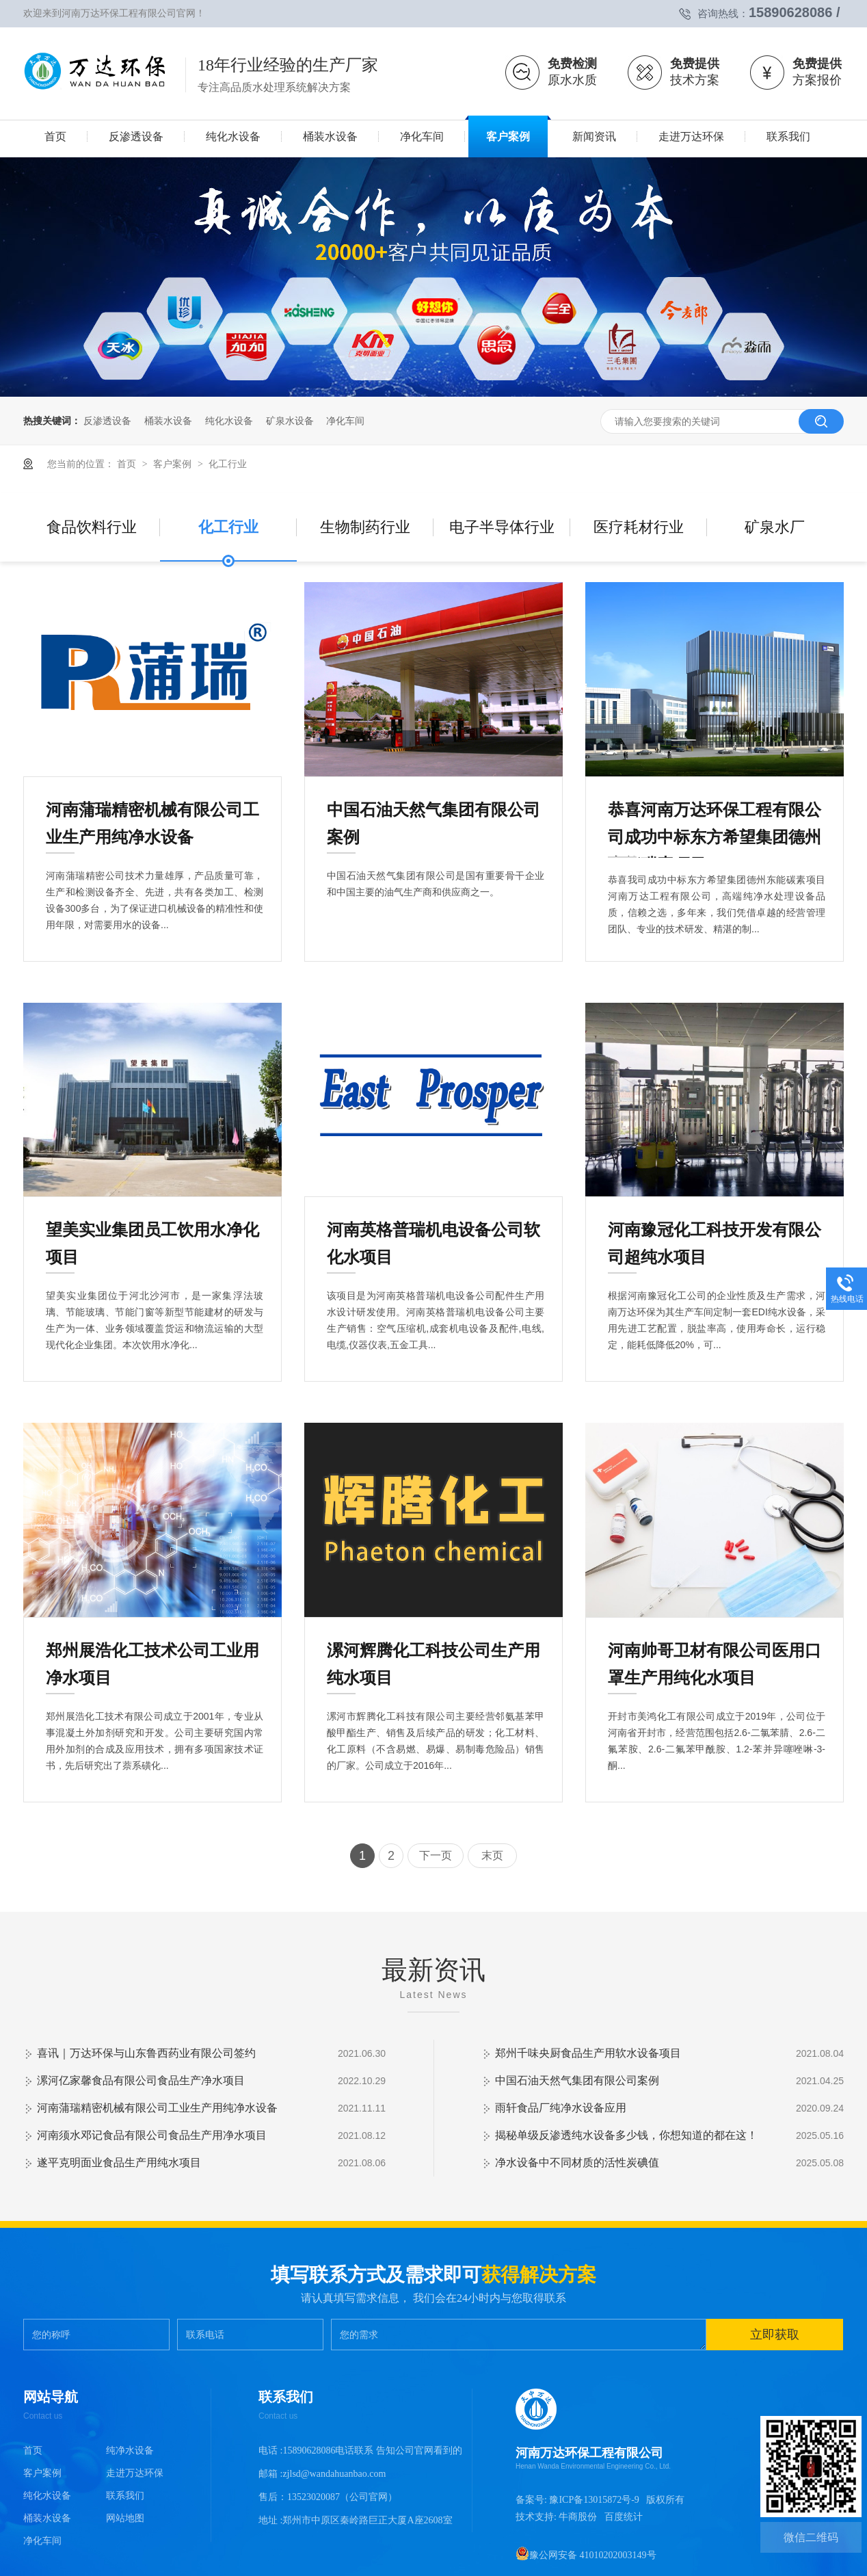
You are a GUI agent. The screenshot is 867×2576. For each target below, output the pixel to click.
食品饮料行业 (91, 527)
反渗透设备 (107, 420)
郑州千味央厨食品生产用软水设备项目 (588, 2053)
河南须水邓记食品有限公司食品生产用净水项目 (152, 2135)
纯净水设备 (130, 2450)
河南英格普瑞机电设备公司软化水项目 (433, 1232)
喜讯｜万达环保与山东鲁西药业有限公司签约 (146, 2053)
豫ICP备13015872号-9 (594, 2500)
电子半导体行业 (502, 527)
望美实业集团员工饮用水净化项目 (152, 1232)
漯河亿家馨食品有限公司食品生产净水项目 (141, 2080)
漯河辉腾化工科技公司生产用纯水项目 (433, 1652)
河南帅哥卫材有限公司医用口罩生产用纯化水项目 (714, 1652)
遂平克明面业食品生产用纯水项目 (119, 2162)
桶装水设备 (168, 420)
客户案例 (173, 463)
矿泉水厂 (775, 527)
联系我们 (125, 2495)
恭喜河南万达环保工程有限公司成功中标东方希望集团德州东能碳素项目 (714, 812)
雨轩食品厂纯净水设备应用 (560, 2108)
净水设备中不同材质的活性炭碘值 (577, 2162)
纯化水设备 (229, 420)
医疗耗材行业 (638, 527)
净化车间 (345, 420)
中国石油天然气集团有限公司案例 (433, 812)
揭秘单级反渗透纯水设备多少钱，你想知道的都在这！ (626, 2135)
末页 (492, 1855)
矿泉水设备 (290, 420)
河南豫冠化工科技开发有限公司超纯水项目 (714, 1232)
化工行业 (228, 463)
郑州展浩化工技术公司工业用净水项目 (152, 1652)
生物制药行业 (365, 527)
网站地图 (125, 2518)
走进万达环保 (134, 2473)
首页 (128, 463)
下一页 (435, 1855)
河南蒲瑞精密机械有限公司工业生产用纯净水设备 (152, 812)
